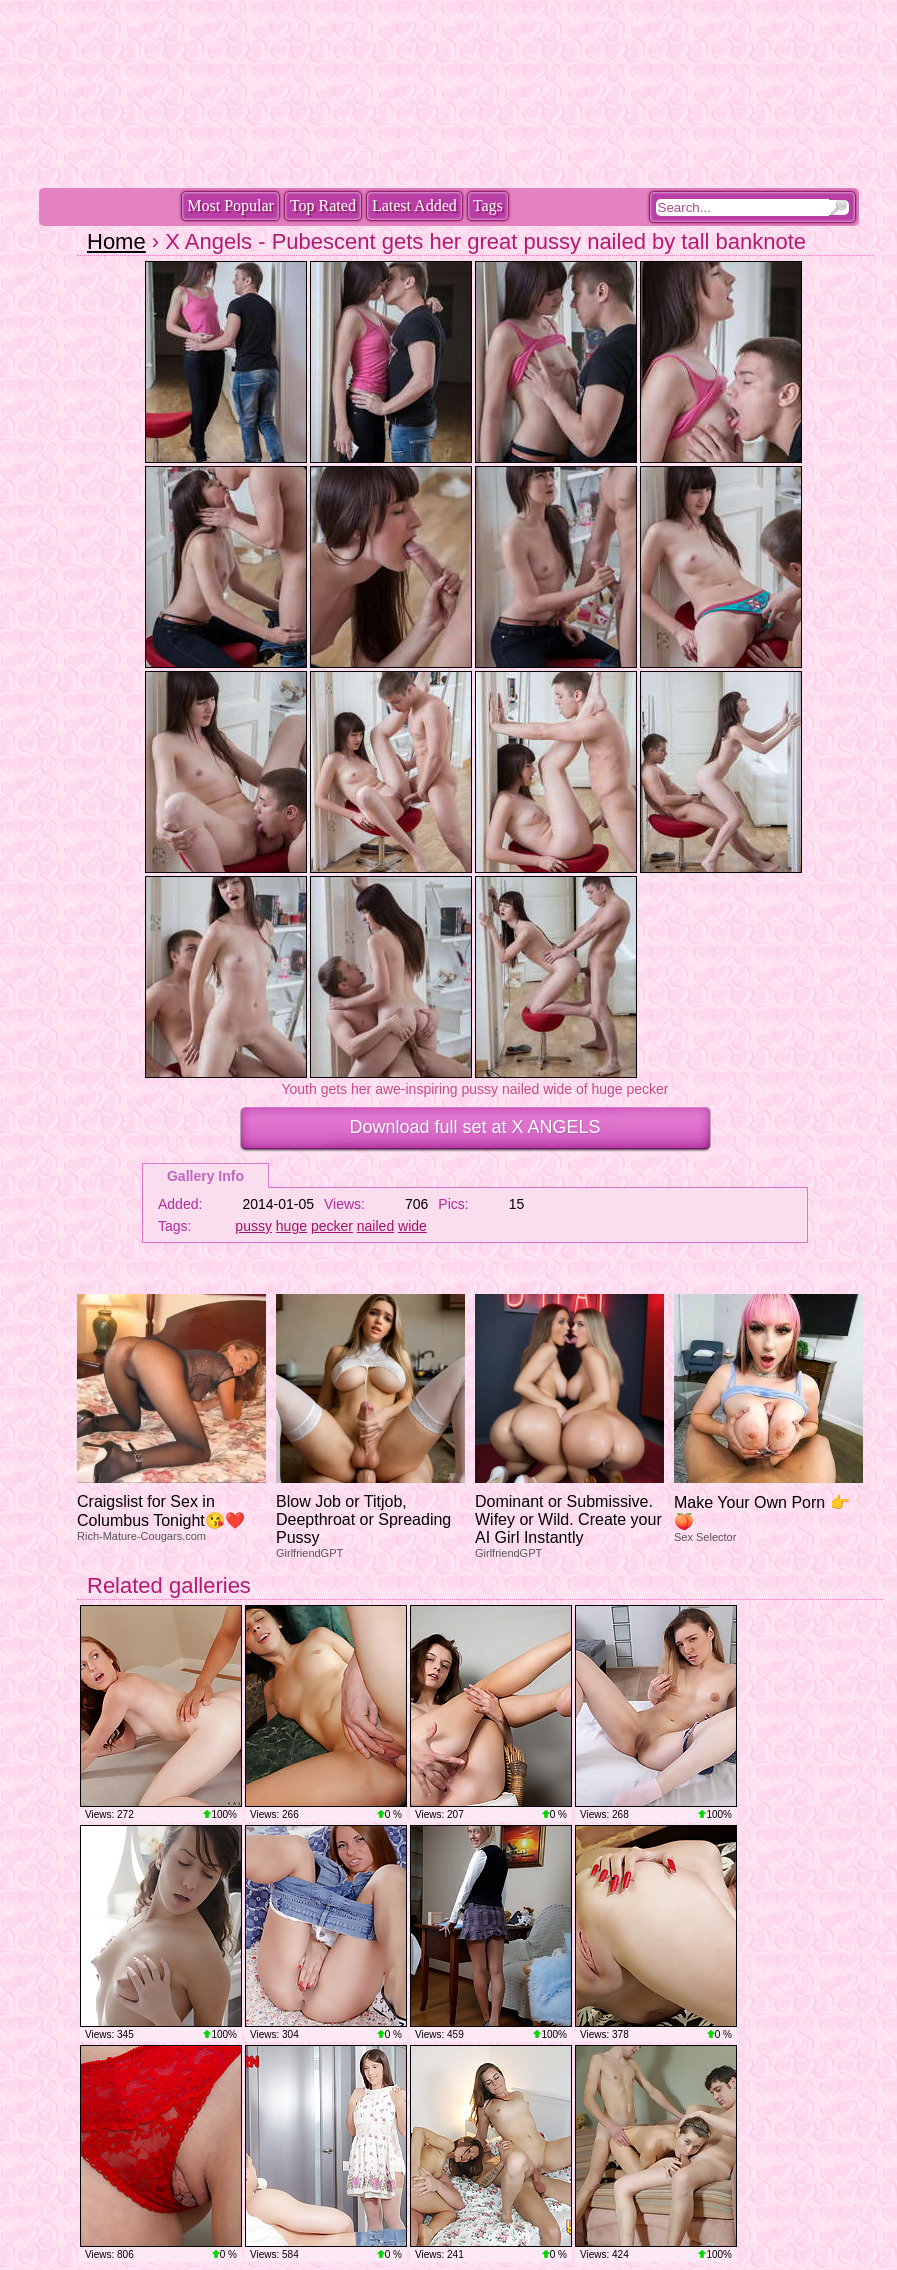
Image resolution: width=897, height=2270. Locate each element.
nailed (375, 1226)
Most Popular (230, 205)
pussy (253, 1226)
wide (412, 1226)
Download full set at (474, 1127)
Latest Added (414, 205)
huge (291, 1226)
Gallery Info (205, 1176)
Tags (488, 205)
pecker (332, 1226)
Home (116, 241)
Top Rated (323, 205)
